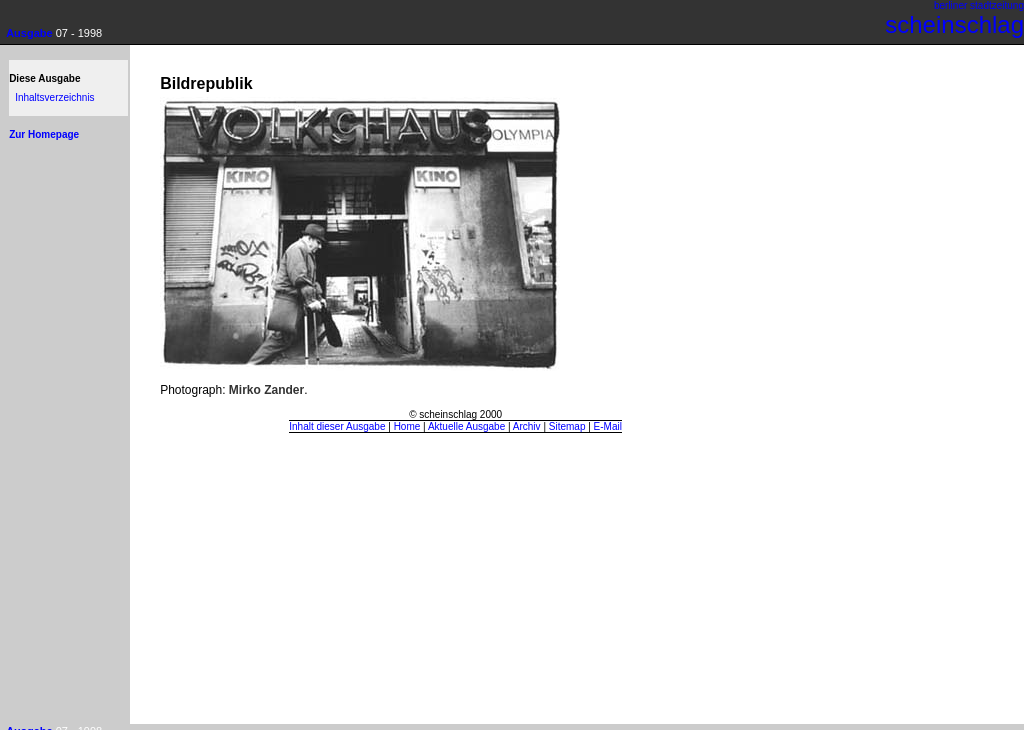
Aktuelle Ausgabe (466, 426)
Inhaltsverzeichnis (54, 97)
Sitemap (567, 426)
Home (407, 426)
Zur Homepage (44, 134)
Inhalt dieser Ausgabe (337, 426)
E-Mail (608, 426)
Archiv (527, 426)
